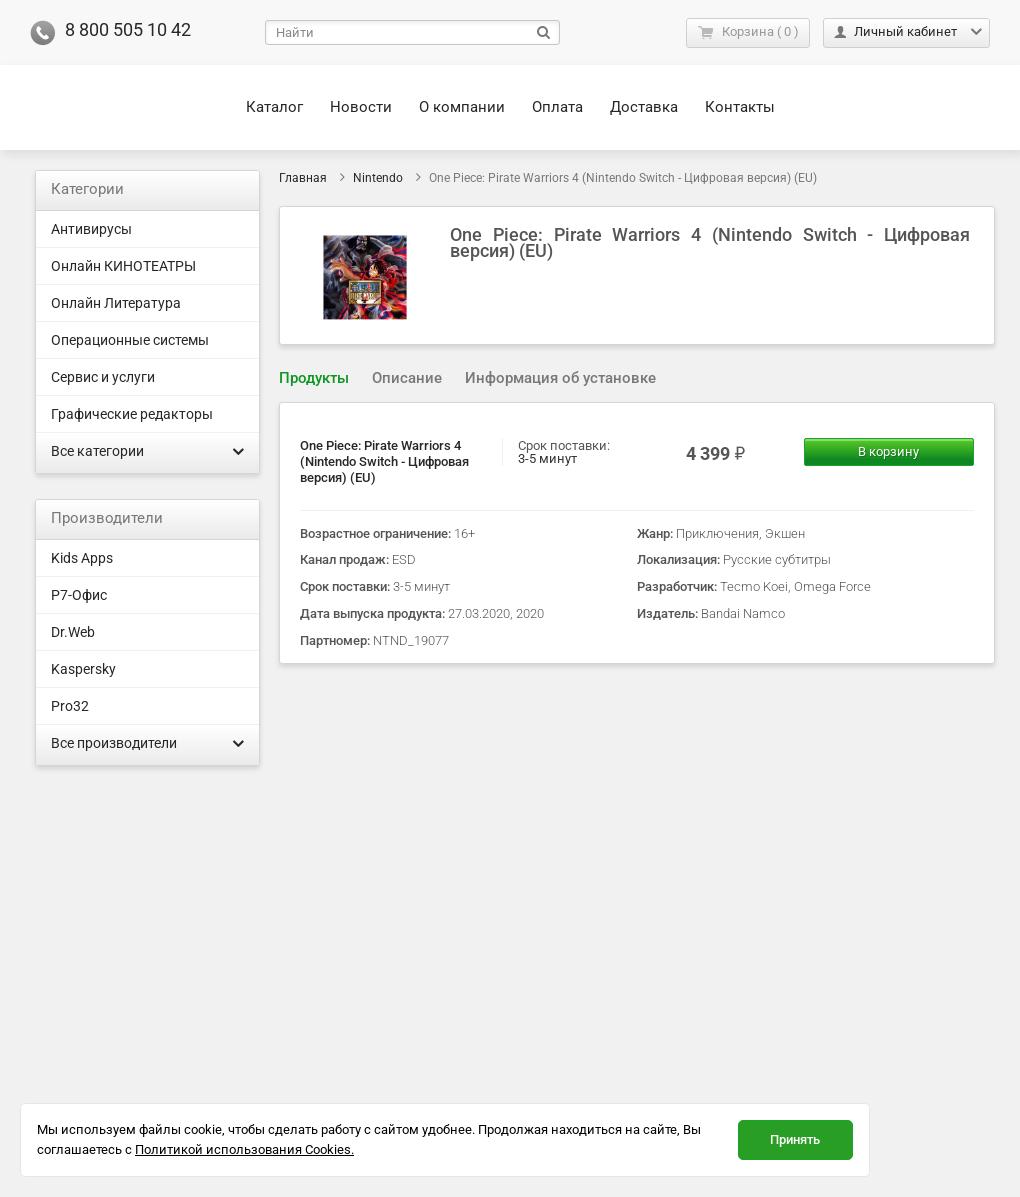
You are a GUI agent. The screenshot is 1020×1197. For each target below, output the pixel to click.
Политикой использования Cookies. (244, 1149)
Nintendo (378, 178)
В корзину (888, 451)
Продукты (314, 378)
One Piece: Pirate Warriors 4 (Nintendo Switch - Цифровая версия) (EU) (384, 461)
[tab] (314, 378)
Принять (795, 1139)
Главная (303, 178)
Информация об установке (560, 378)
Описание (407, 378)
